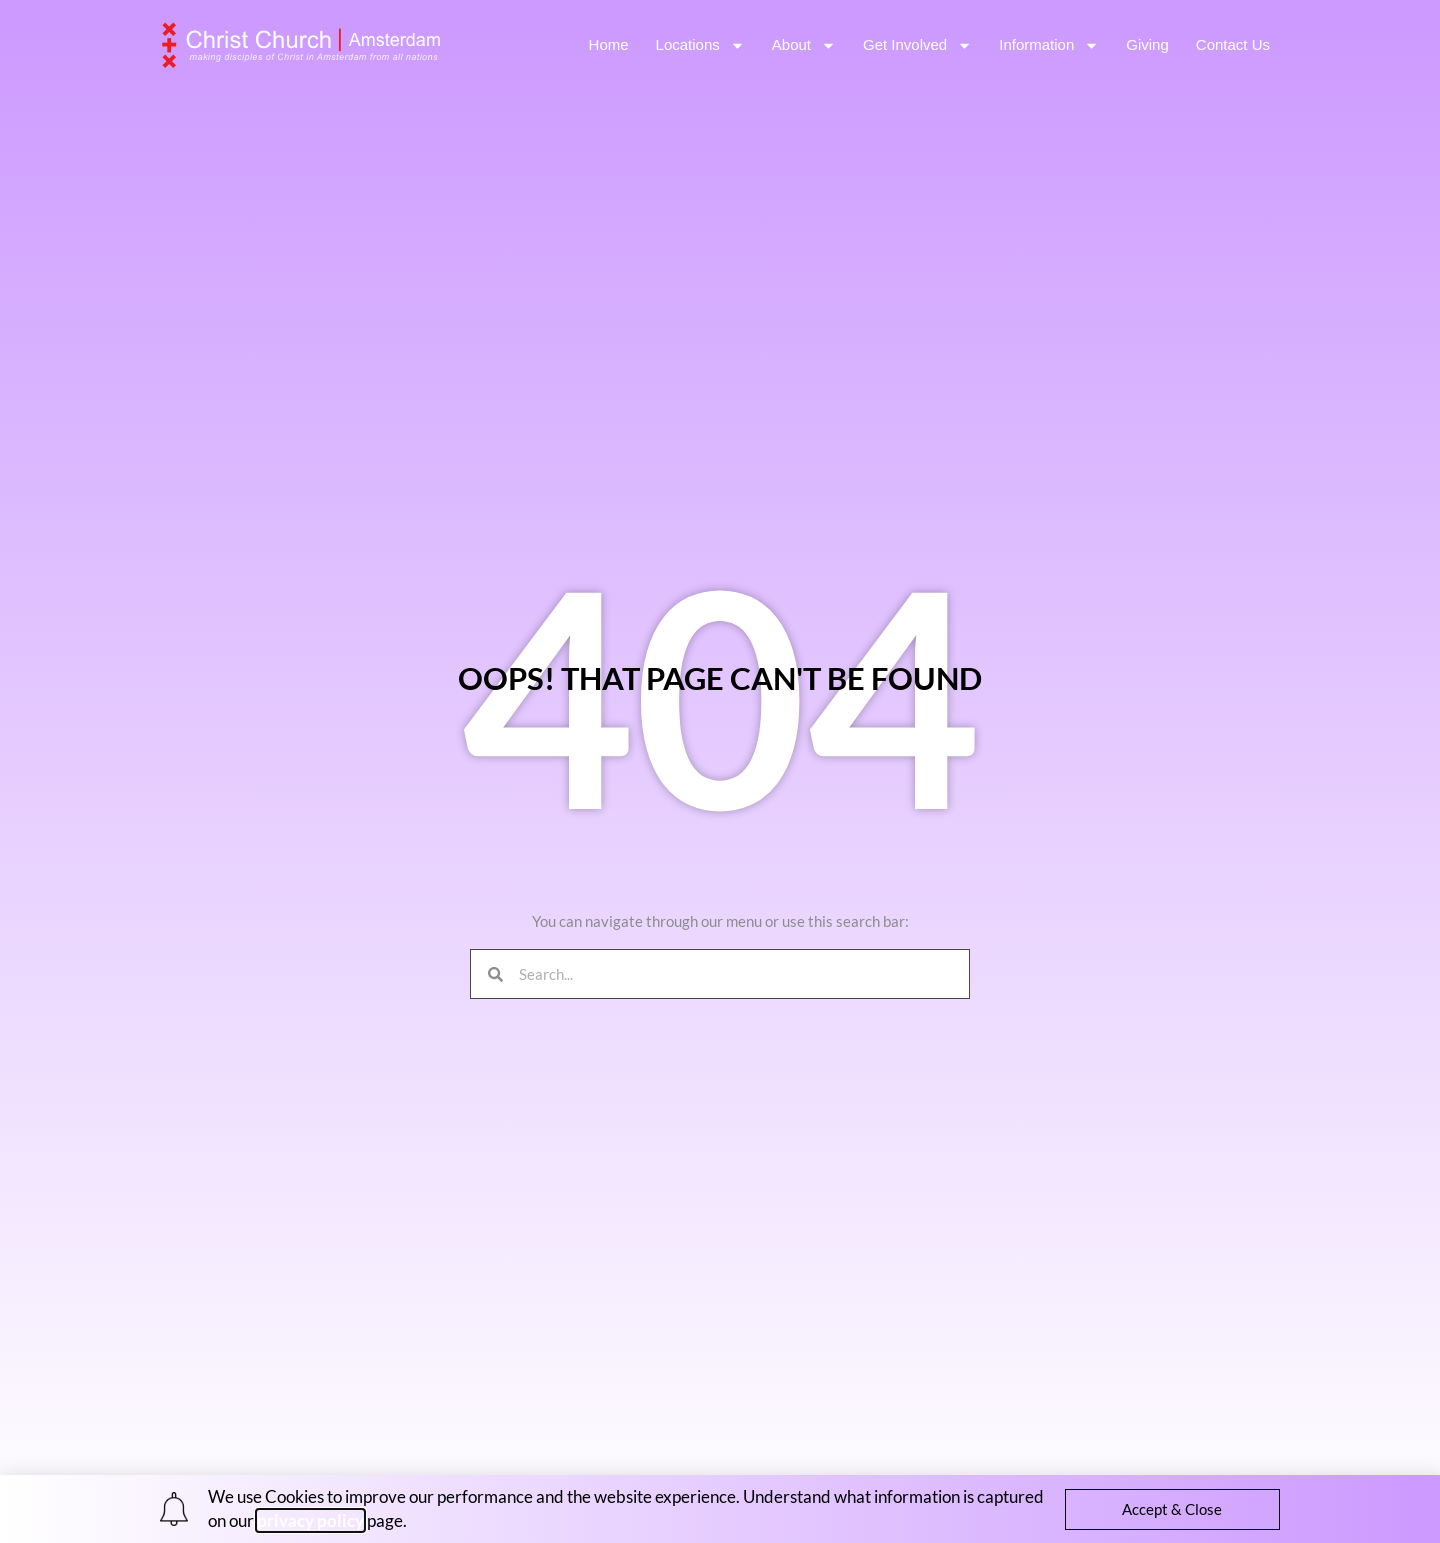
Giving (1147, 44)
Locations (700, 45)
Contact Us (1233, 44)
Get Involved (917, 45)
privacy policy (310, 1520)
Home (609, 44)
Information (1049, 45)
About (804, 45)
